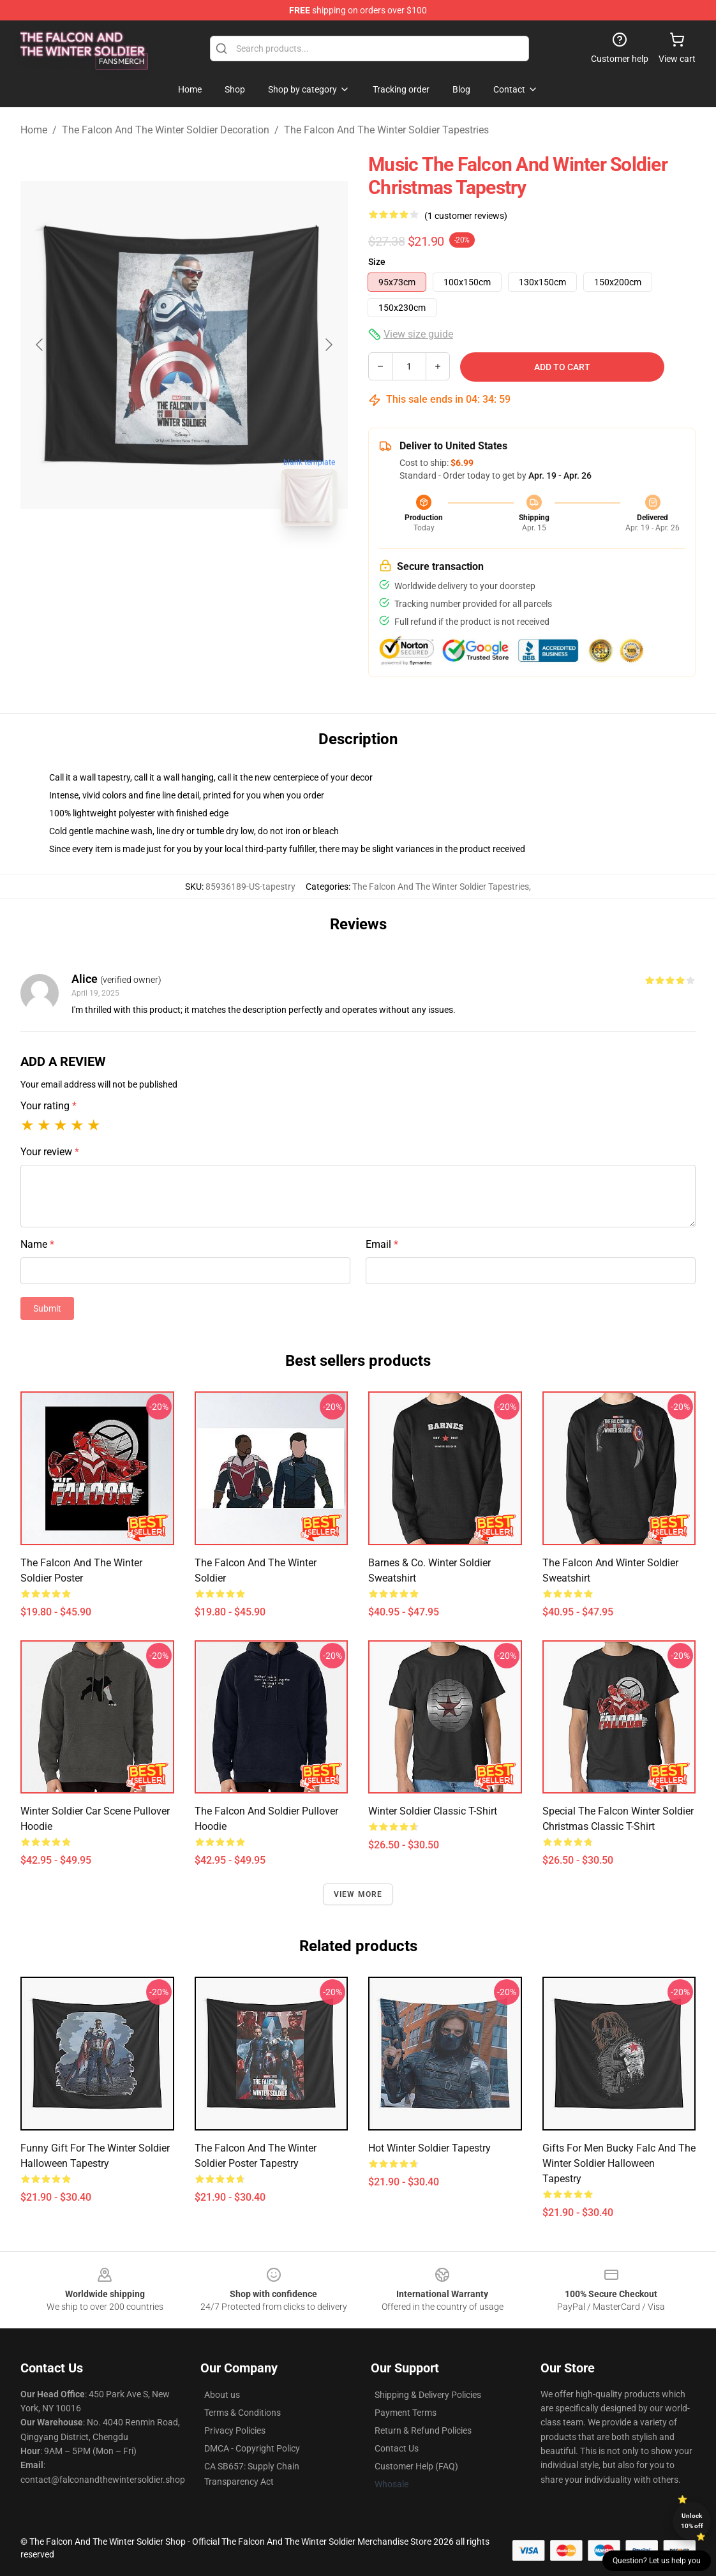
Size (376, 262)
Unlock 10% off (692, 2520)
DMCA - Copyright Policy (252, 2448)
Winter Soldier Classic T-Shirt (432, 1811)
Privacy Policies (234, 2430)
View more (358, 1894)
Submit (47, 1308)
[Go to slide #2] (217, 564)
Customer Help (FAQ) (416, 2466)
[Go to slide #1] (151, 564)
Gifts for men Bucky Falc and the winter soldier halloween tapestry (619, 2163)
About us (222, 2395)
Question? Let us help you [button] (657, 2560)
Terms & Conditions (242, 2413)
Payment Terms (405, 2413)
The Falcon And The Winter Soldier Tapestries (386, 130)
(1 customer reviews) (465, 216)
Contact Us (397, 2448)
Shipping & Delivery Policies (428, 2395)
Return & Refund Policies (423, 2430)
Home (33, 130)
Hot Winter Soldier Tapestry (429, 2148)
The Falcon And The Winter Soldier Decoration (165, 130)
